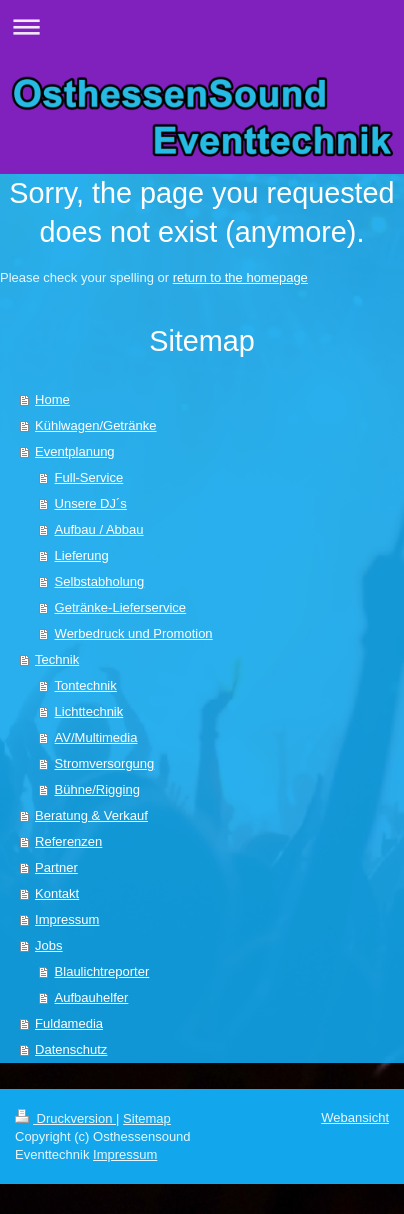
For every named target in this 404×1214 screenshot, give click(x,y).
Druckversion (65, 1118)
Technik (57, 659)
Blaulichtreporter (102, 971)
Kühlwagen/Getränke (95, 425)
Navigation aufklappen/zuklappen (202, 26)
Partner (56, 867)
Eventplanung (75, 451)
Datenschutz (71, 1049)
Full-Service (89, 477)
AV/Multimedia (96, 737)
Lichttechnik (89, 711)
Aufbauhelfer (92, 997)
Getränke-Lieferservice (121, 607)
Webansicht (355, 1117)
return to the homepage (240, 277)
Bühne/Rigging (97, 789)
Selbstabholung (100, 581)
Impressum (67, 919)
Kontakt (57, 893)
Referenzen (68, 841)
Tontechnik (86, 685)
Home (52, 399)
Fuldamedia (69, 1023)
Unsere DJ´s (91, 503)
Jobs (48, 945)
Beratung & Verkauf (91, 815)
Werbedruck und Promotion (134, 633)
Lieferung (82, 555)
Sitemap (147, 1118)
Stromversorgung (105, 763)
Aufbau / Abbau (99, 529)
